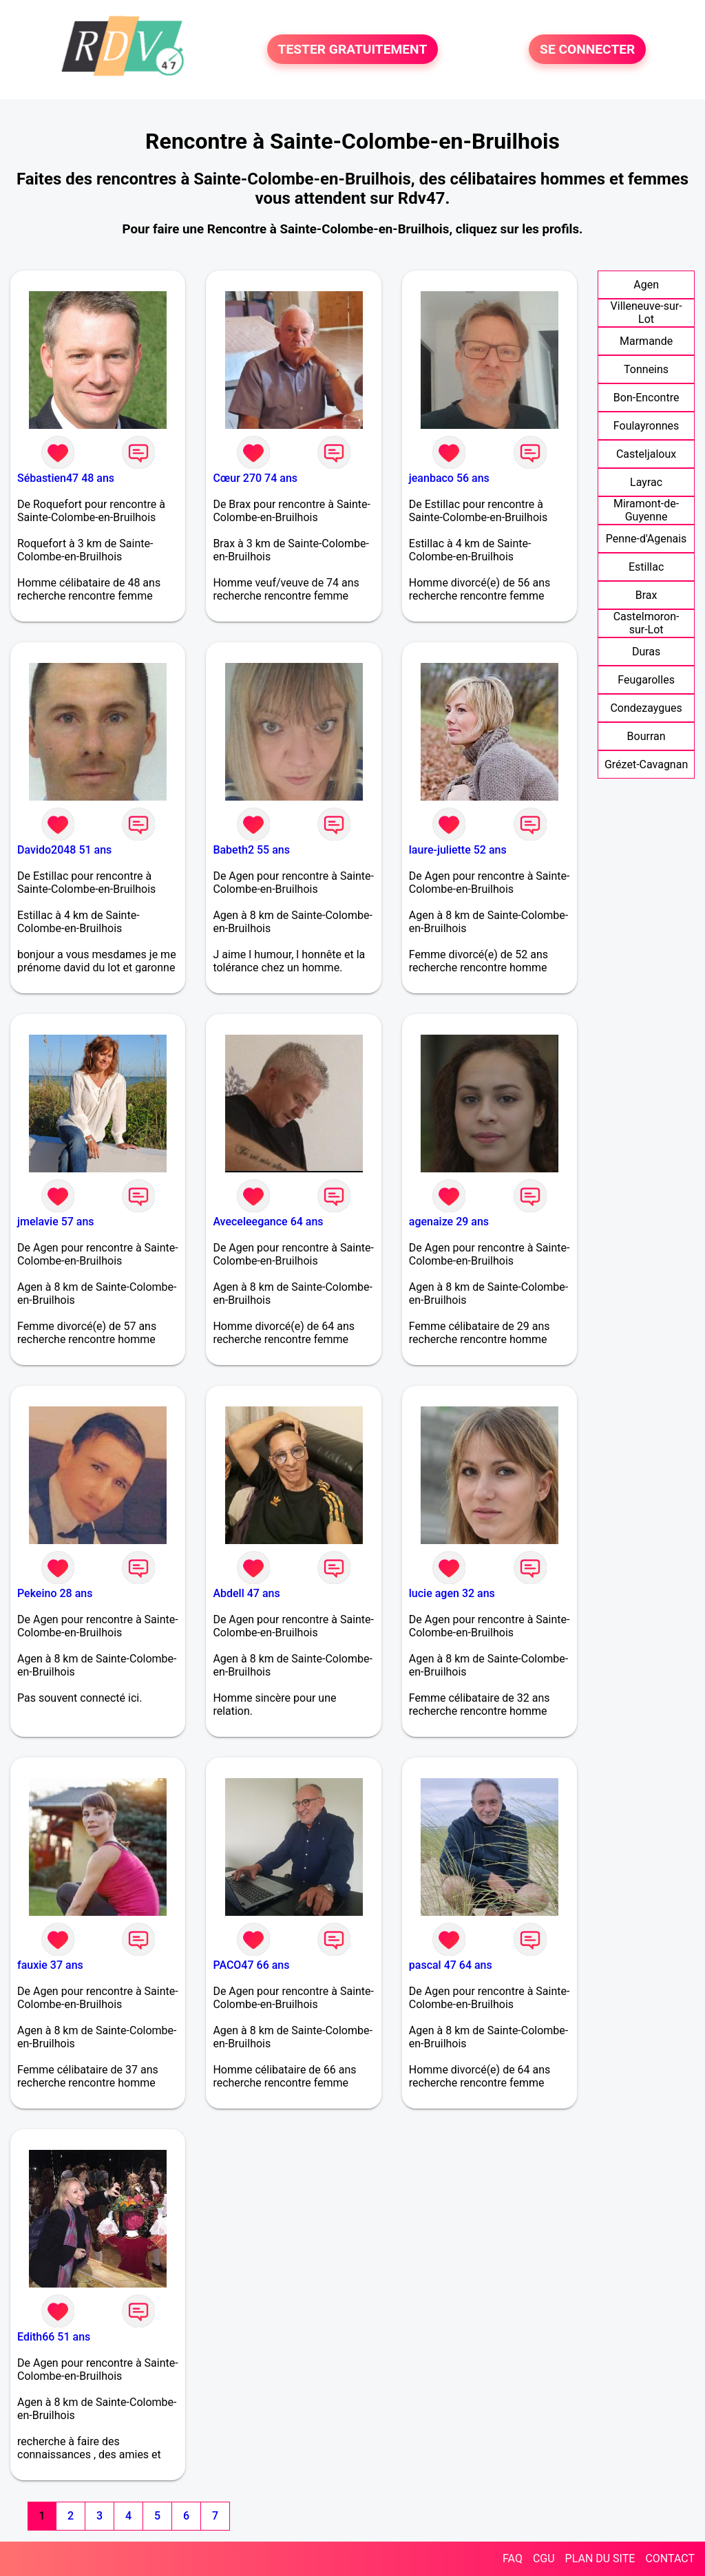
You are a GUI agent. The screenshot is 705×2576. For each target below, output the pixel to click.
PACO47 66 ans (251, 1965)
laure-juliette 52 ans (458, 849)
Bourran (646, 736)
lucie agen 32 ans (452, 1593)
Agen (646, 284)
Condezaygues (646, 708)
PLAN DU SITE (600, 2558)
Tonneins (646, 369)
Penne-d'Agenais (646, 538)
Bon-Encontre (646, 397)
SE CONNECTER (587, 49)
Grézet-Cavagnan (646, 764)
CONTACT (670, 2558)
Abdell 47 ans (246, 1593)
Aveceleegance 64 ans (268, 1221)
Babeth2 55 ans (251, 849)
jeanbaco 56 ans (449, 478)
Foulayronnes (646, 425)
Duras (646, 651)
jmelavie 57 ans (55, 1221)
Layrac (646, 482)
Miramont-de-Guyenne (646, 510)
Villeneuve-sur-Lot (646, 312)
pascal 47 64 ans (450, 1965)
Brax (646, 595)
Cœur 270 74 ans (255, 478)
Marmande (646, 341)
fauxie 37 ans (50, 1965)
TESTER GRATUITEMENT (353, 49)
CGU (544, 2558)
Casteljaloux (646, 454)
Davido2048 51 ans (64, 849)
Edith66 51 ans (53, 2336)
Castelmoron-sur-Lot (646, 623)
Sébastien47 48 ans (65, 478)
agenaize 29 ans (449, 1221)
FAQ (513, 2558)
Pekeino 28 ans (54, 1593)
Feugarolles (646, 679)
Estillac (646, 566)
